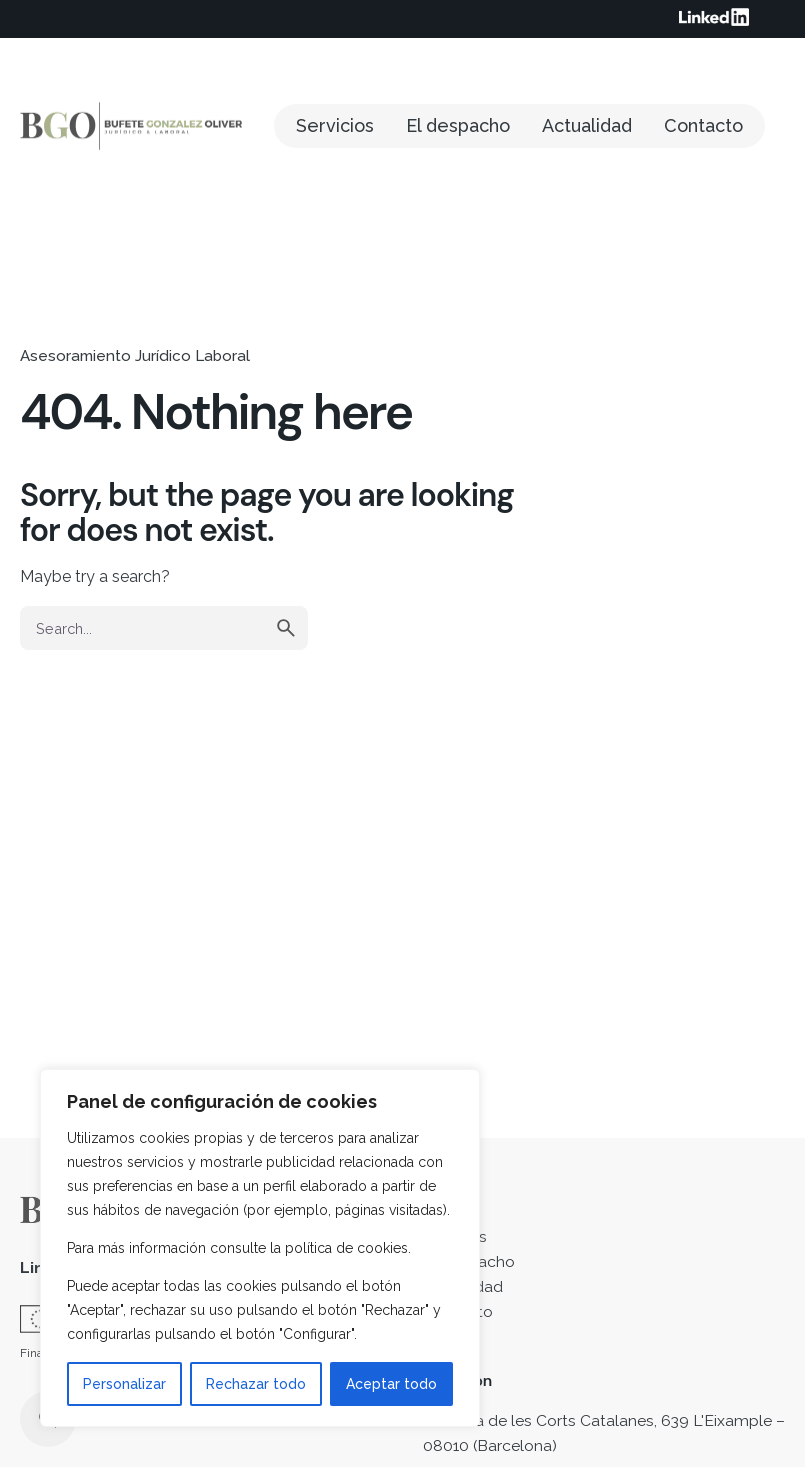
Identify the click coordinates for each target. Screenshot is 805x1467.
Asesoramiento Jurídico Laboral (135, 356)
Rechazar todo (256, 1384)
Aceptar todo (391, 1384)
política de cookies (346, 1248)
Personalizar (124, 1384)
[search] (286, 628)
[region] (260, 1248)
